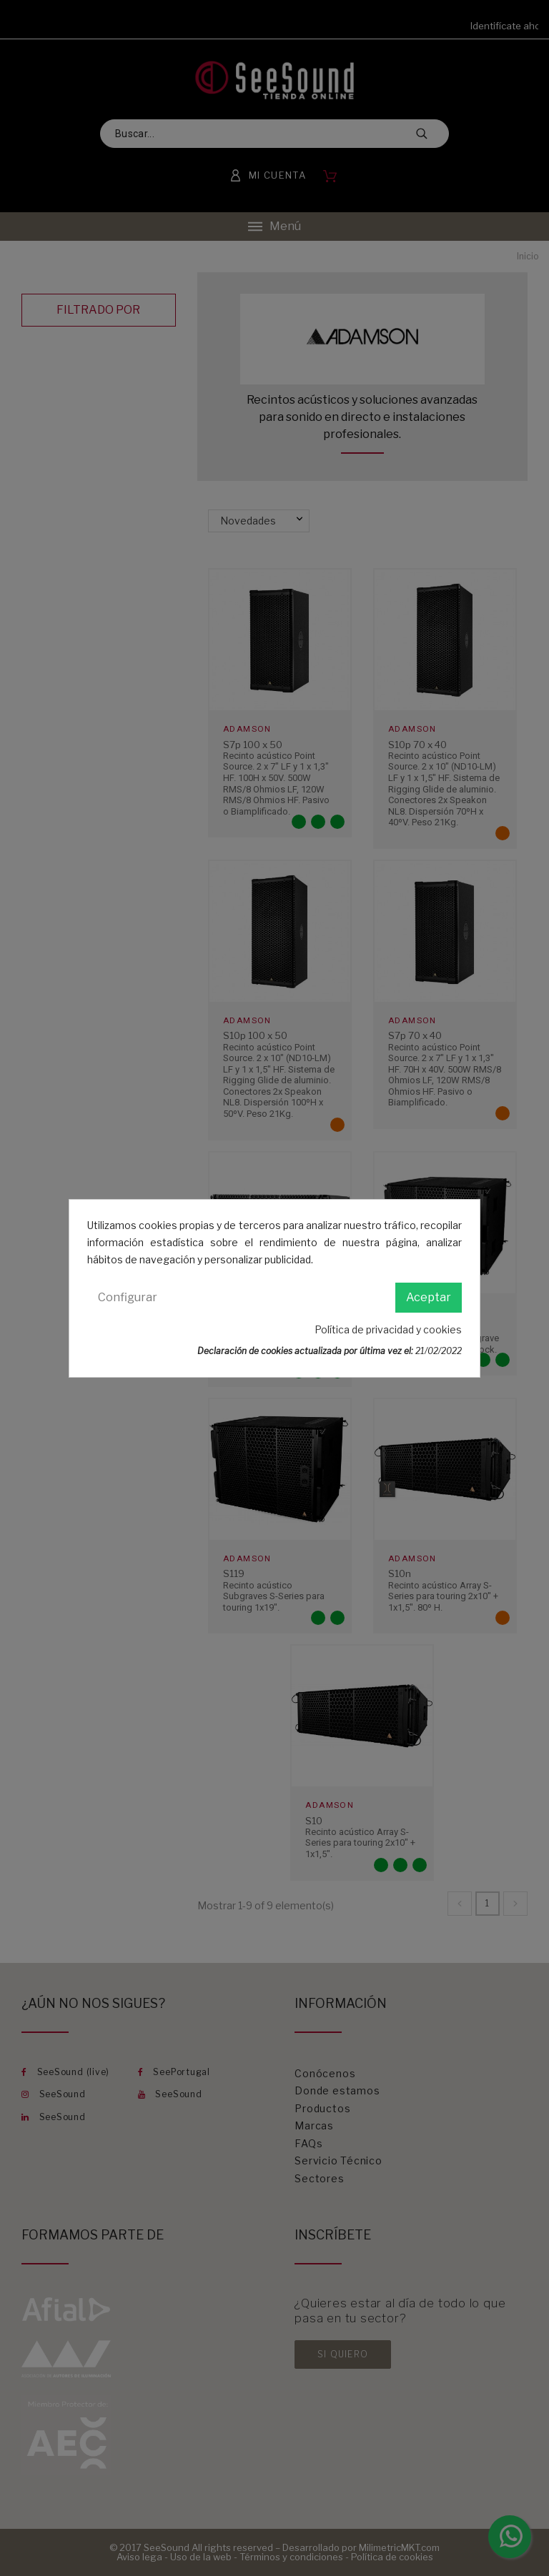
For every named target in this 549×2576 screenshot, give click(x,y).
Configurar (127, 1297)
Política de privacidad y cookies (388, 1329)
